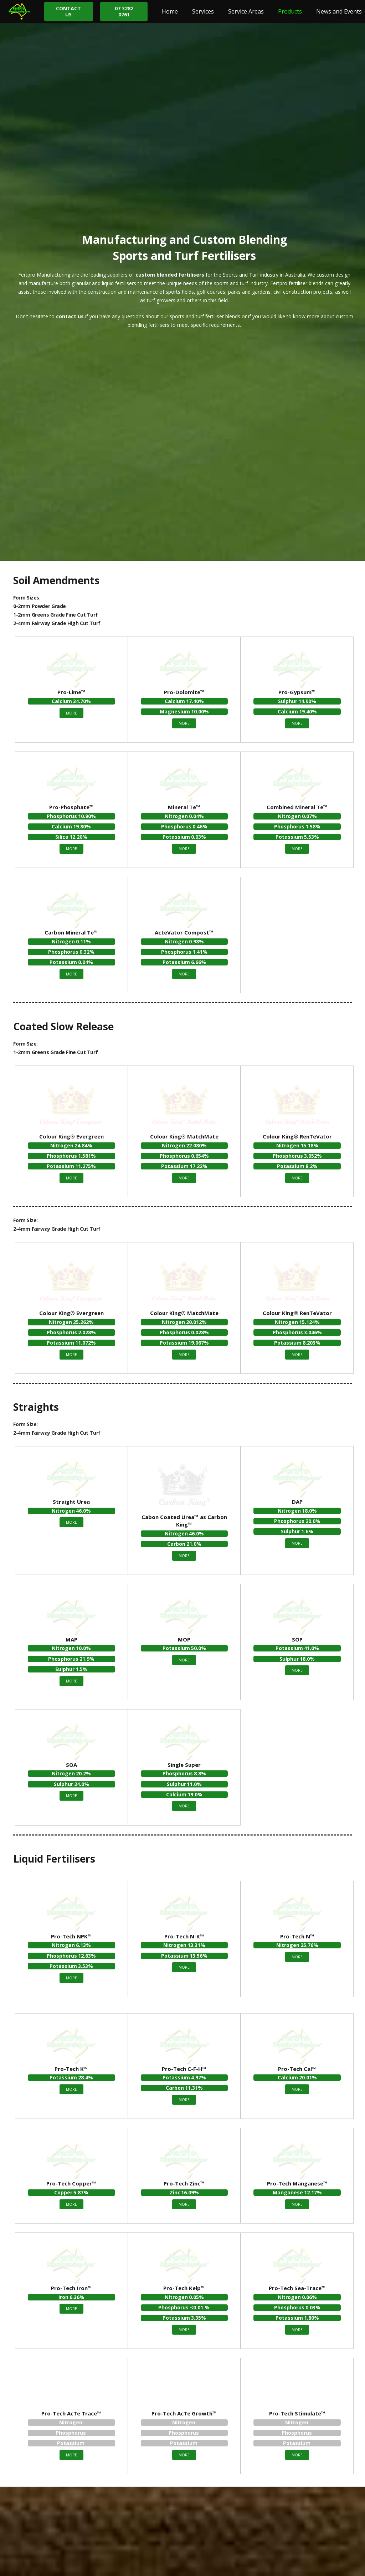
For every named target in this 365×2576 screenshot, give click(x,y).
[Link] (19, 11)
